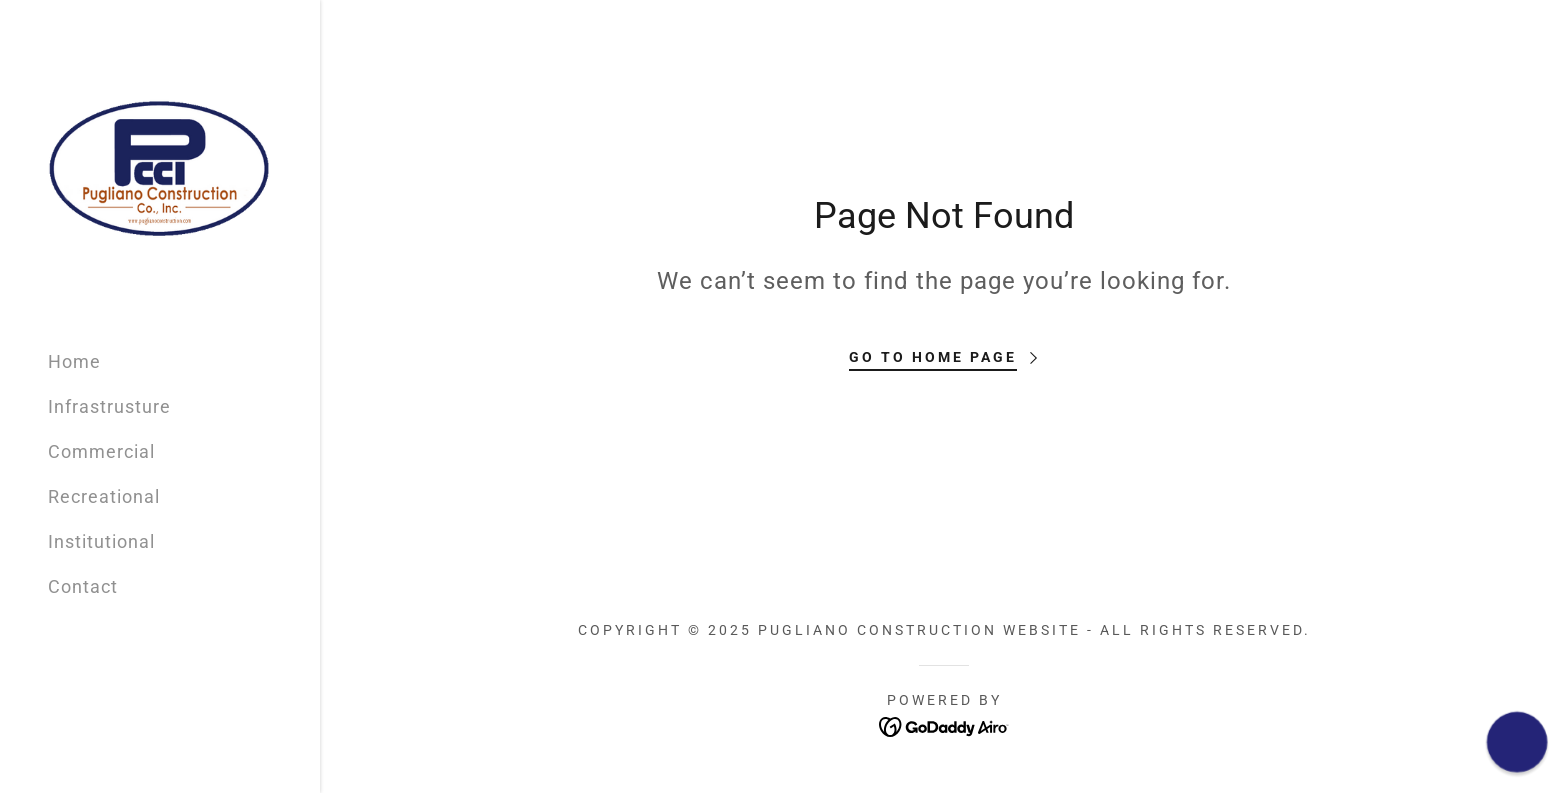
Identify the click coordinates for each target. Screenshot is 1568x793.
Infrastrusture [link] (109, 406)
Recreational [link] (104, 496)
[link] (160, 165)
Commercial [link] (101, 451)
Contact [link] (83, 586)
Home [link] (74, 361)
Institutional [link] (101, 541)
